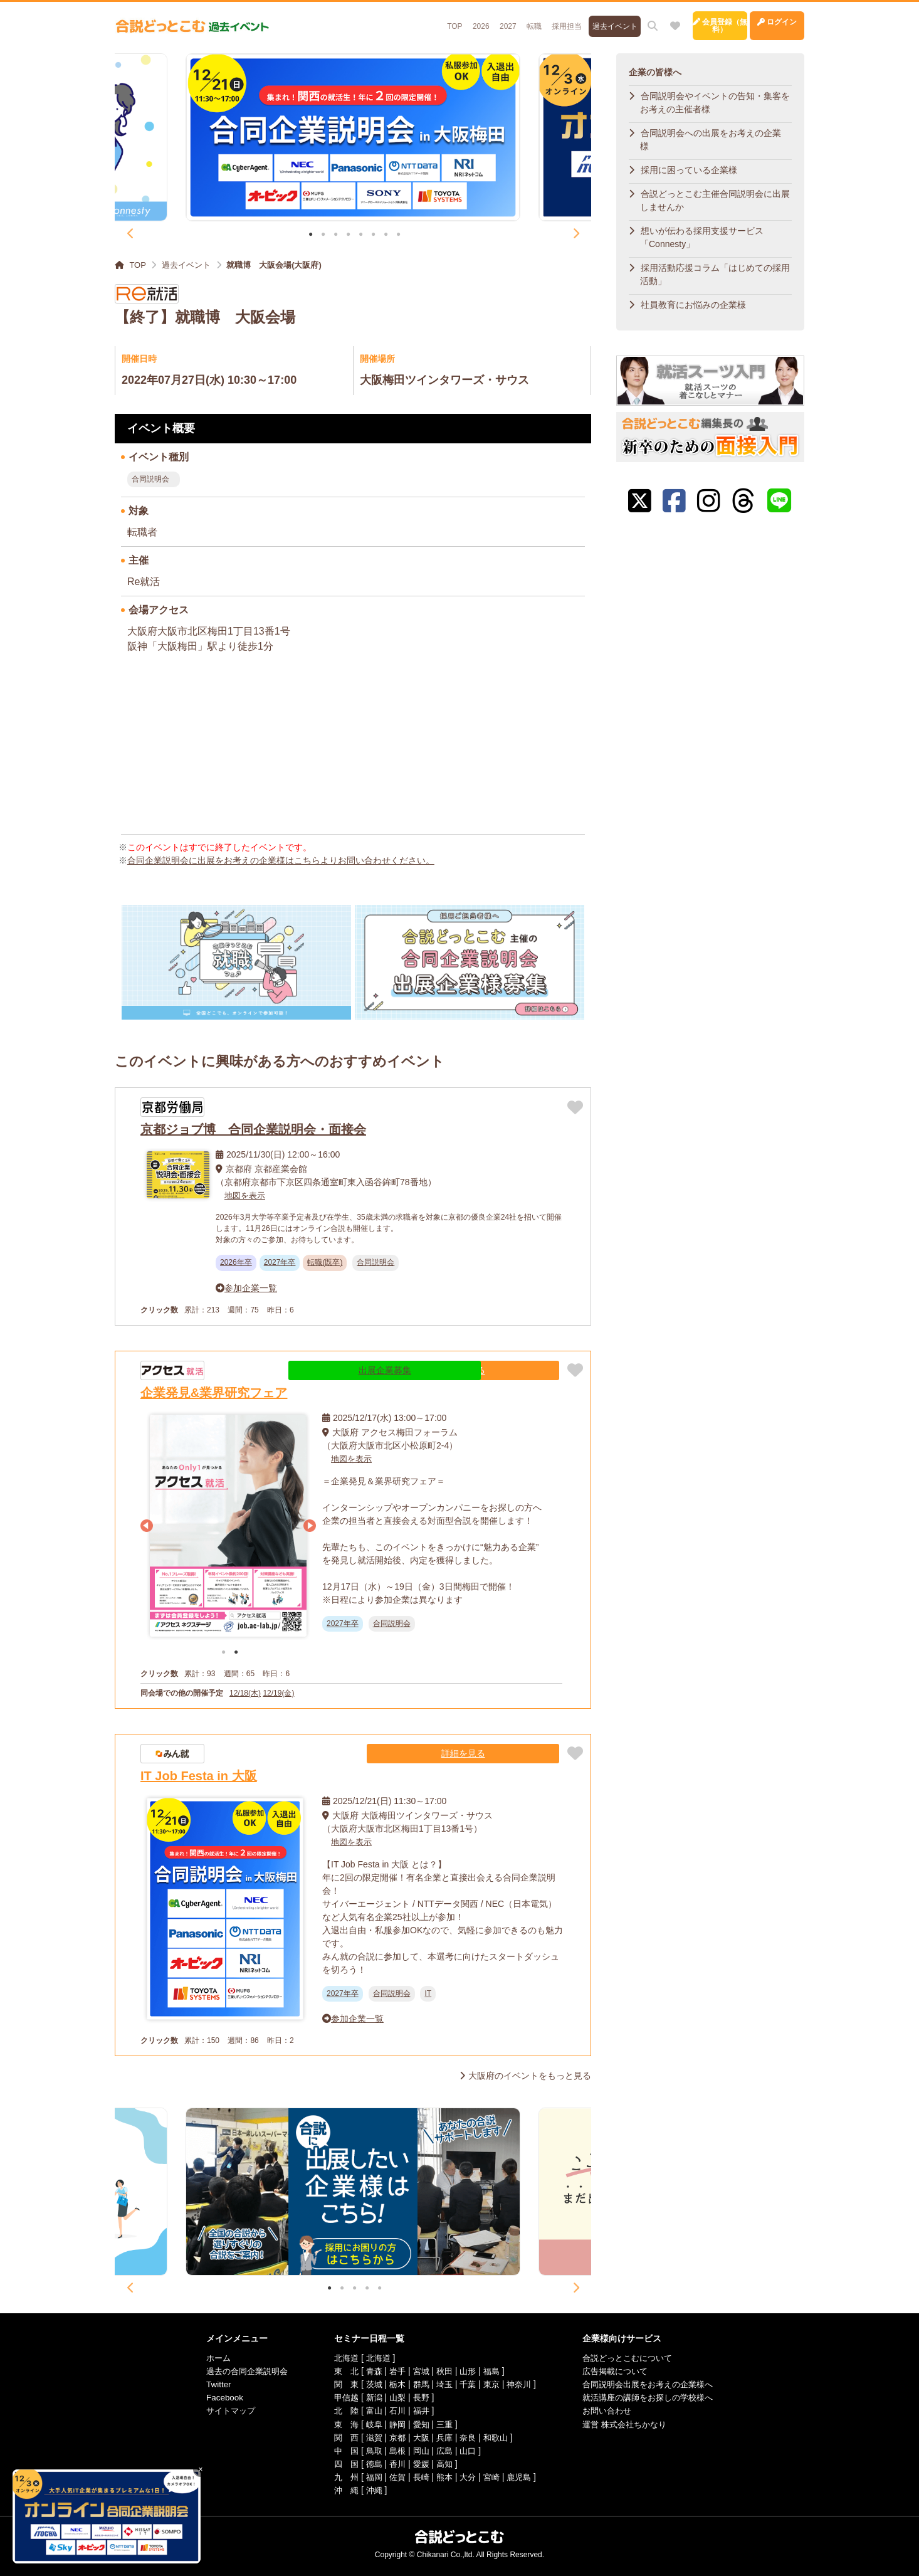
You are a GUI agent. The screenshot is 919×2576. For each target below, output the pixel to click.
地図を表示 (246, 1195)
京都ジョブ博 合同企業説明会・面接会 (253, 1129)
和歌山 (497, 2437)
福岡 (369, 2476)
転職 (471, 20)
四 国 (340, 2463)
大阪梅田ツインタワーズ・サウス (444, 380)
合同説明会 (150, 479)
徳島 (369, 2463)
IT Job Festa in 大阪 (198, 1775)
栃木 (393, 2384)
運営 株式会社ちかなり (631, 2424)
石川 (393, 2410)
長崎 (419, 2476)
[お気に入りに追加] (574, 1107)
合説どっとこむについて (634, 2358)
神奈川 (521, 2384)
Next (575, 234)
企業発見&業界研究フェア (213, 1392)
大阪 (419, 2437)
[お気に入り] (620, 20)
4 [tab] (348, 235)
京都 (393, 2437)
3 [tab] (335, 235)
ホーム (205, 2358)
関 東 (340, 2384)
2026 (412, 20)
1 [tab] (310, 235)
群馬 (419, 2384)
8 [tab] (398, 235)
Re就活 (143, 581)
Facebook (211, 2397)
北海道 (340, 2358)
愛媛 (419, 2463)
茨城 (369, 2384)
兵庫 (443, 2437)
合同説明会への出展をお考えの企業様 (710, 139)
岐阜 (369, 2424)
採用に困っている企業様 (689, 170)
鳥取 (369, 2450)
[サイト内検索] (597, 20)
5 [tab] (361, 235)
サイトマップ (218, 2410)
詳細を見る (522, 1370)
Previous (130, 234)
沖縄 (369, 2489)
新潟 (369, 2397)
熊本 (443, 2476)
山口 (467, 2450)
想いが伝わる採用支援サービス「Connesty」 (702, 237)
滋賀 (369, 2437)
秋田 (443, 2371)
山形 (467, 2371)
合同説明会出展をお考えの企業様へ (656, 2384)
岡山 (419, 2450)
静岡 (393, 2424)
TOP (383, 20)
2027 (442, 20)
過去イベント (557, 20)
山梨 (393, 2397)
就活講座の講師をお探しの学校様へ (656, 2397)
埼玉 (443, 2384)
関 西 (340, 2437)
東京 (493, 2384)
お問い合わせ (612, 2410)
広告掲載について (621, 2371)
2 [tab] (323, 235)
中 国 (340, 2450)
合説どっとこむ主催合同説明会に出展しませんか (715, 200)
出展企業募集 (443, 1370)
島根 (393, 2450)
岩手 (393, 2371)
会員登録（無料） (678, 20)
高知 (443, 2463)
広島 (443, 2450)
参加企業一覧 (250, 1287)
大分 (467, 2476)
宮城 (419, 2371)
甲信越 (340, 2397)
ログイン (763, 20)
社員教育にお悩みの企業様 (693, 305)
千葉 (467, 2384)
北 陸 (340, 2410)
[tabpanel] (353, 137)
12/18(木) (245, 1692)
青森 (369, 2371)
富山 (369, 2410)
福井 (419, 2410)
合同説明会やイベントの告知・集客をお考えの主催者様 (715, 102)
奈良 (467, 2437)
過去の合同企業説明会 (236, 2371)
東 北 (340, 2371)
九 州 (340, 2476)
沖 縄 (340, 2489)
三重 (443, 2424)
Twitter (205, 2384)
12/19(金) (278, 1692)
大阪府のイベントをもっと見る (529, 2076)
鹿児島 (521, 2476)
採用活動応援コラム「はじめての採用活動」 (715, 274)
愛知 (419, 2424)
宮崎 (493, 2476)
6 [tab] (373, 235)
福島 (493, 2371)
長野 (419, 2397)
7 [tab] (386, 235)
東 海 (340, 2424)
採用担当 (507, 20)
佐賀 (393, 2476)
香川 (393, 2463)
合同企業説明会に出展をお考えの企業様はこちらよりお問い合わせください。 (280, 860)
